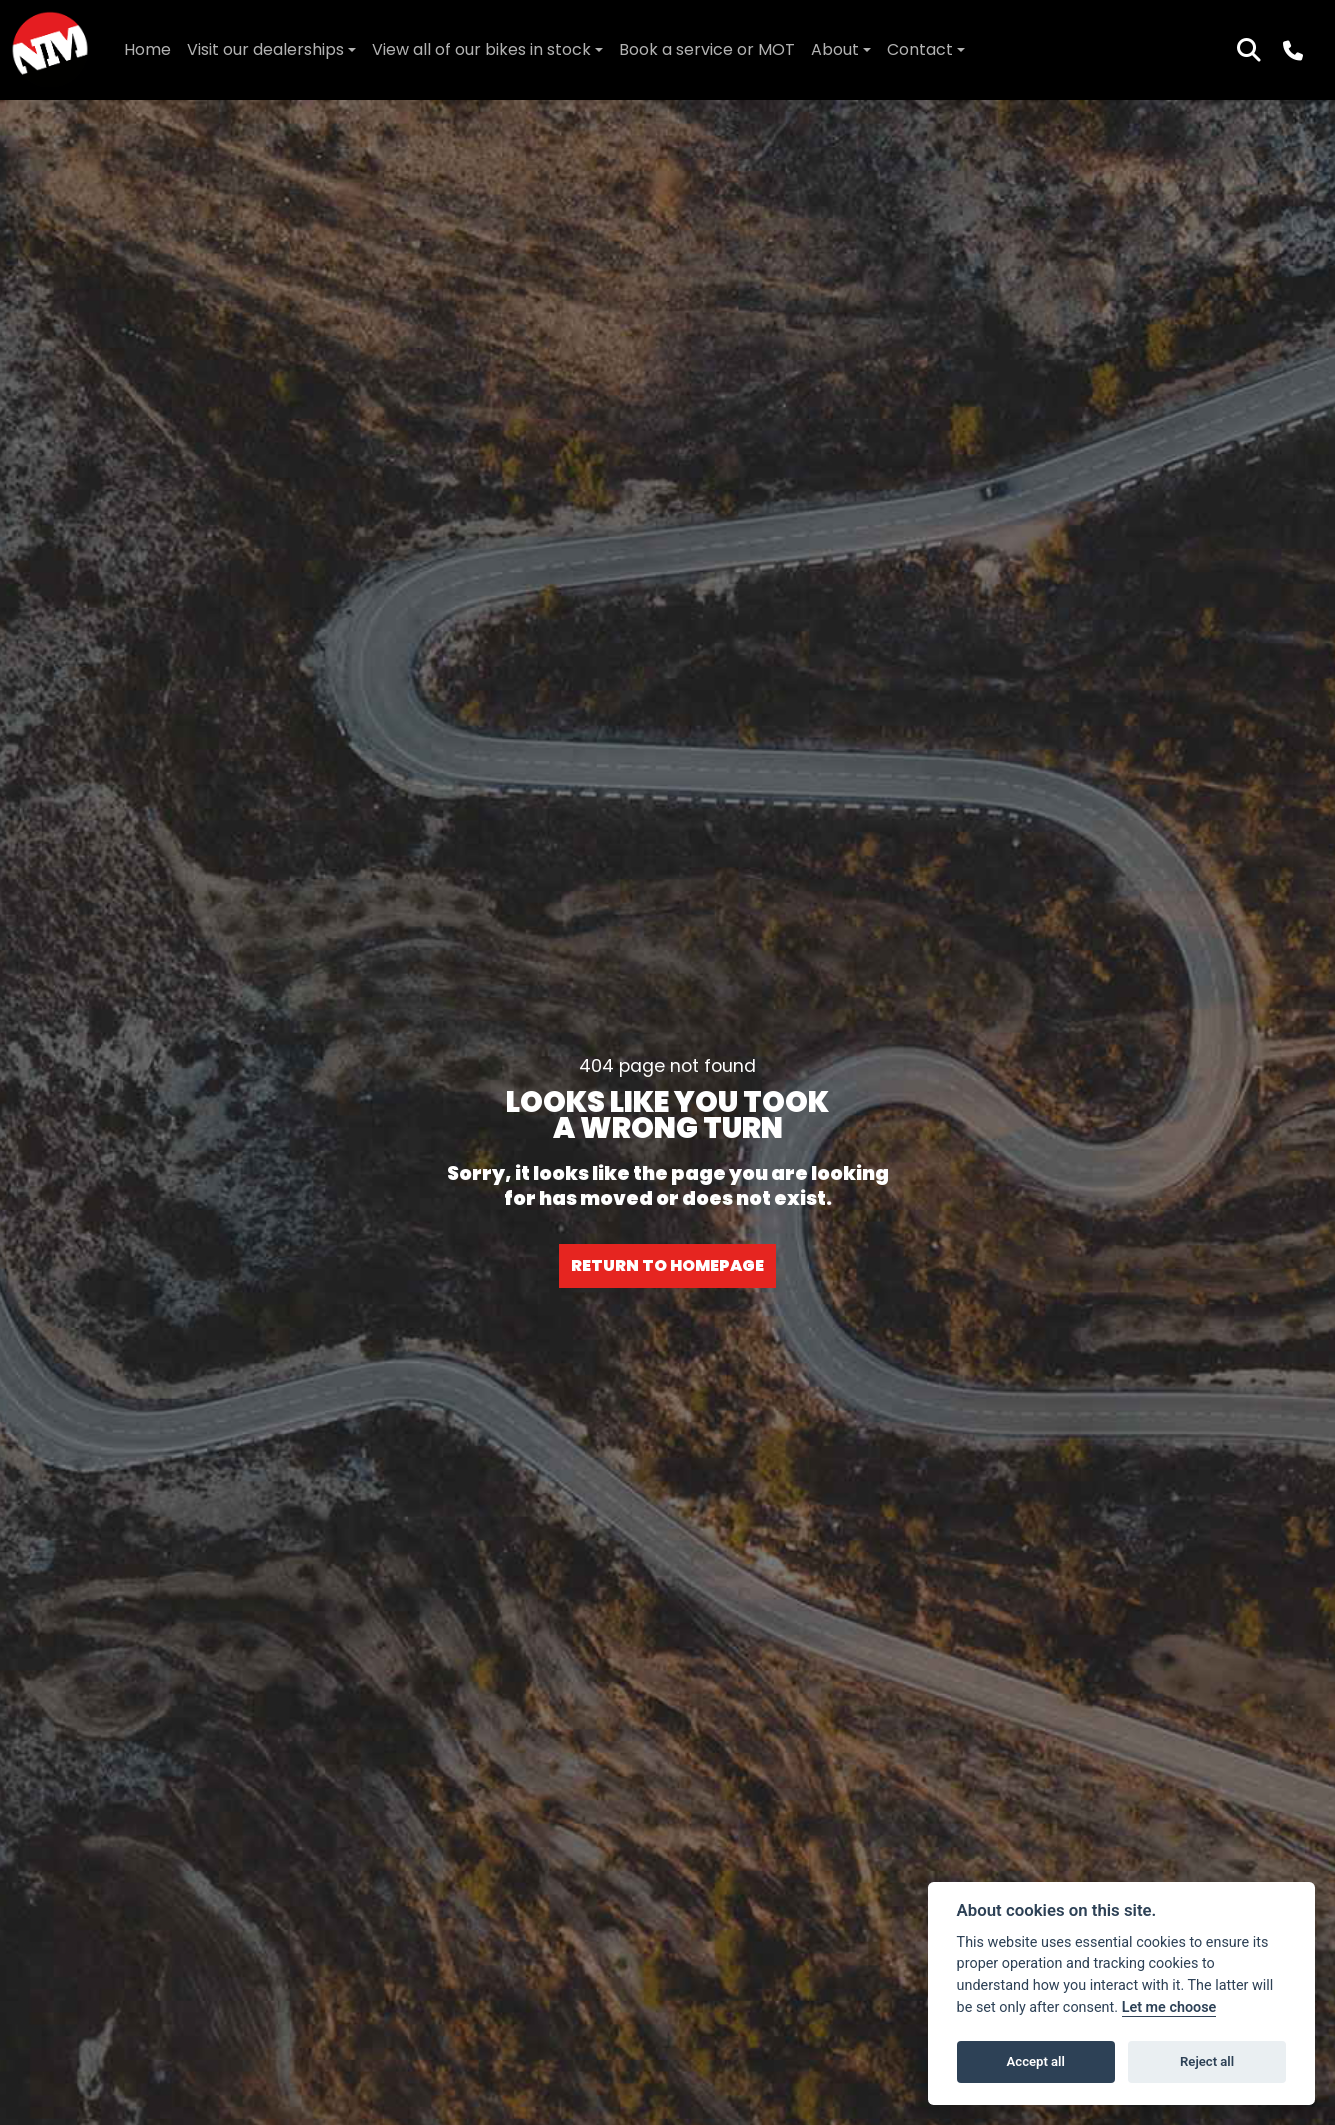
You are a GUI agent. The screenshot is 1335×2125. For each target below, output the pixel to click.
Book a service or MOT (707, 49)
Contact (920, 49)
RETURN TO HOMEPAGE (667, 1265)
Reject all (1207, 2061)
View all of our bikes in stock (481, 49)
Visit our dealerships (265, 49)
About (835, 49)
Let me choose (1169, 2007)
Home (147, 49)
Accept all (1036, 2061)
